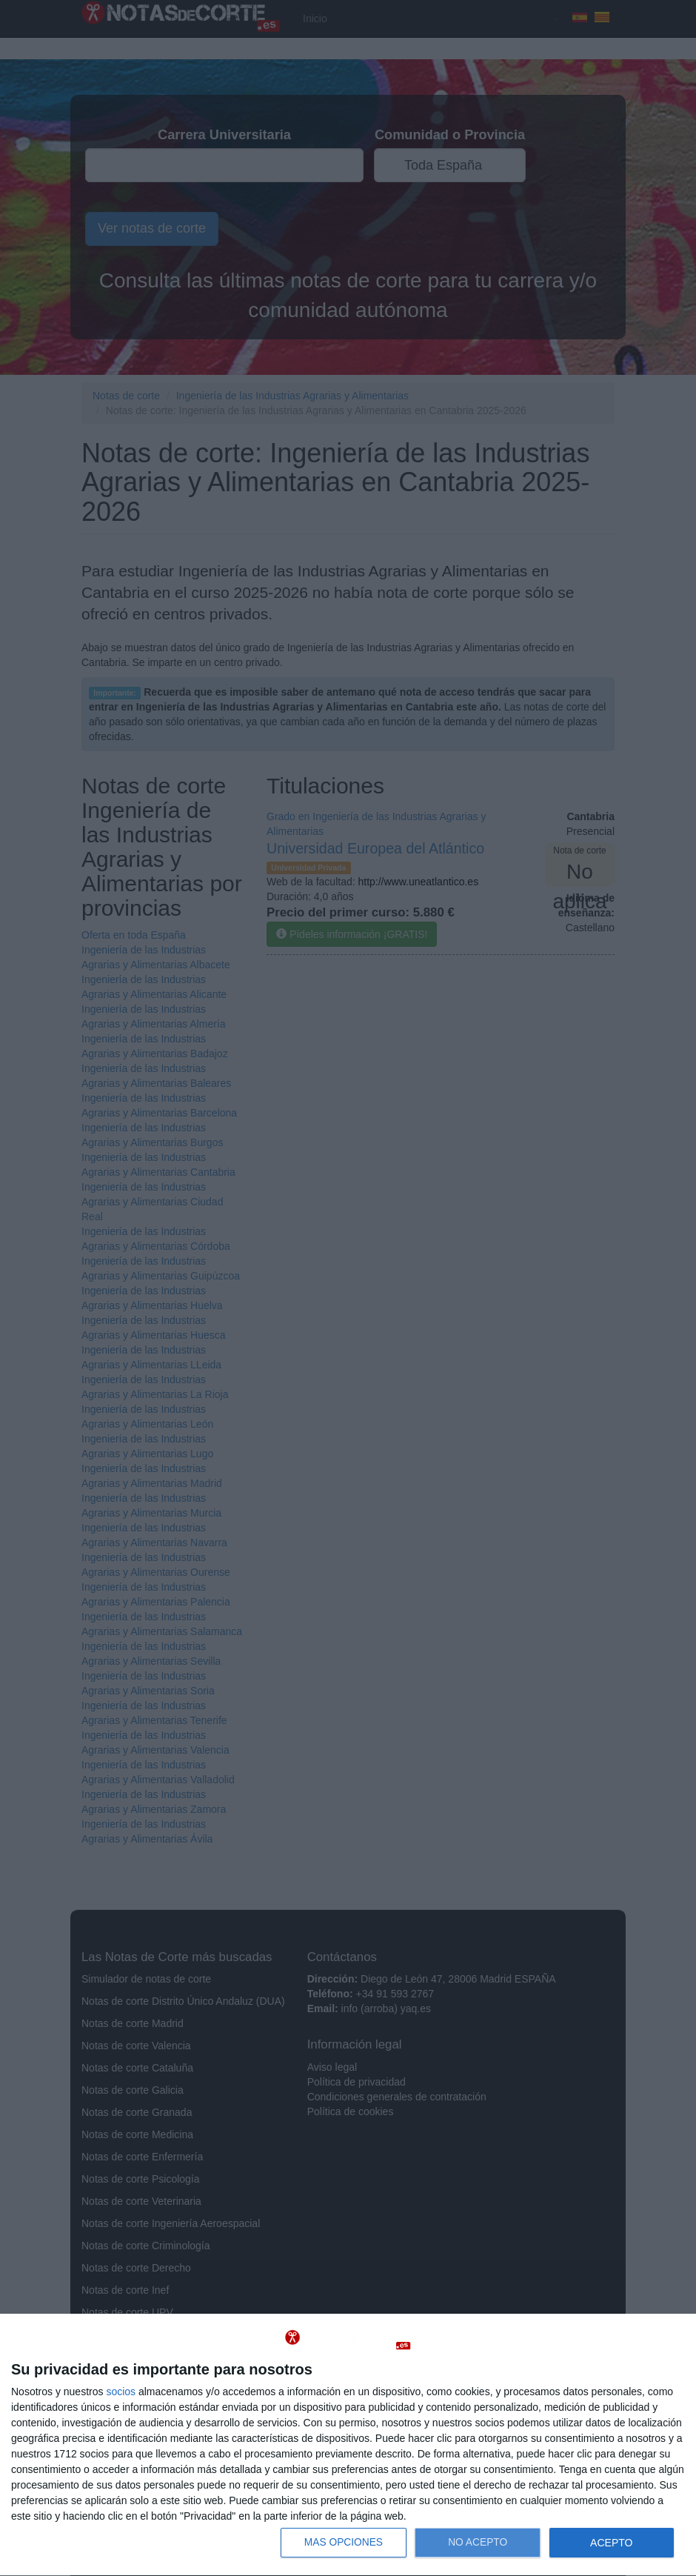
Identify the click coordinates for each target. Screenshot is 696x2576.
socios (120, 2391)
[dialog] (348, 2445)
